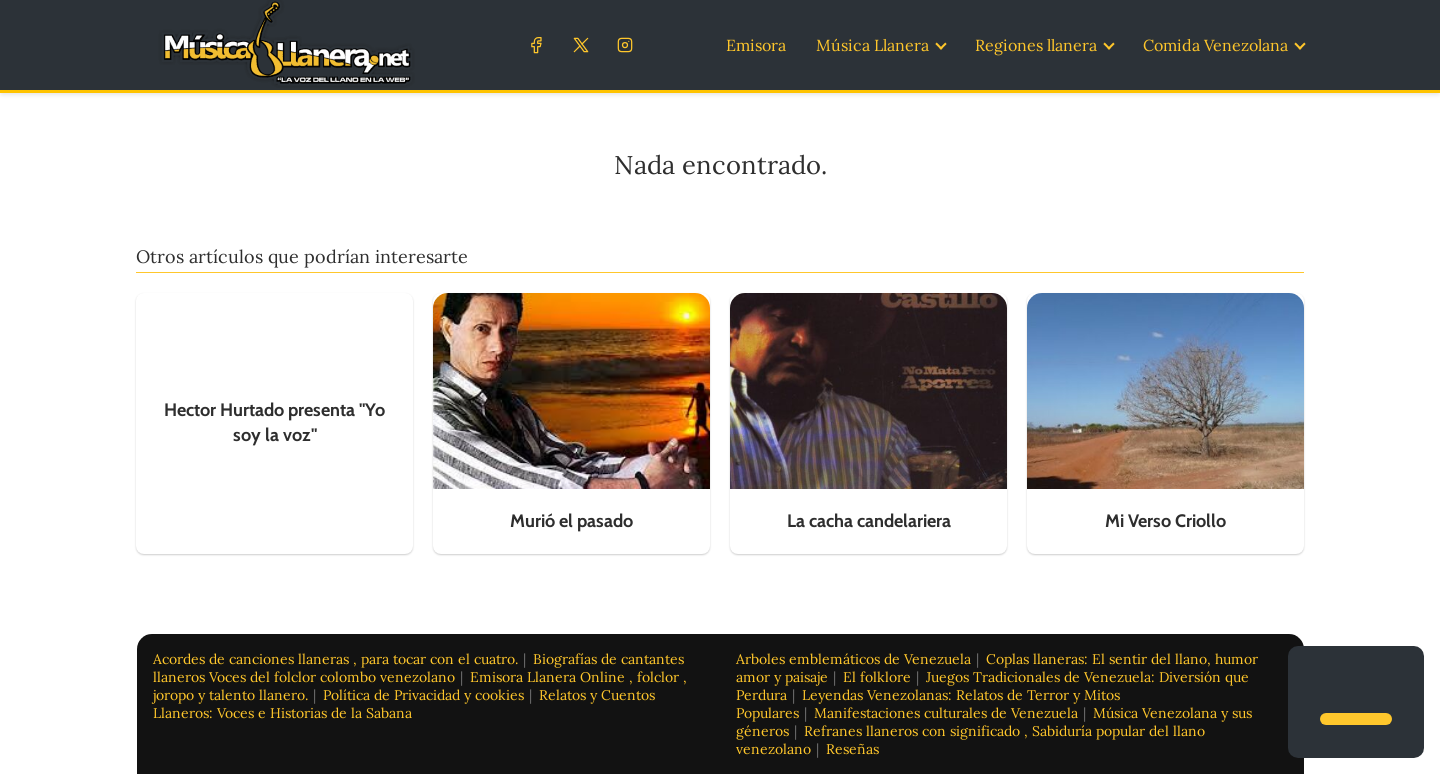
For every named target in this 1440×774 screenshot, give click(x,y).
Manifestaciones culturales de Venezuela (946, 713)
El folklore (877, 677)
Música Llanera (872, 45)
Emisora (756, 45)
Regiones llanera (1036, 45)
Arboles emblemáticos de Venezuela (853, 659)
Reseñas (852, 749)
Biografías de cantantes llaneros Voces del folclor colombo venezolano (418, 668)
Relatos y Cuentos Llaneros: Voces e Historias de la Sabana (404, 704)
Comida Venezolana (1215, 45)
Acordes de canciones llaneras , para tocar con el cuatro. (335, 659)
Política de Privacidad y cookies (423, 695)
